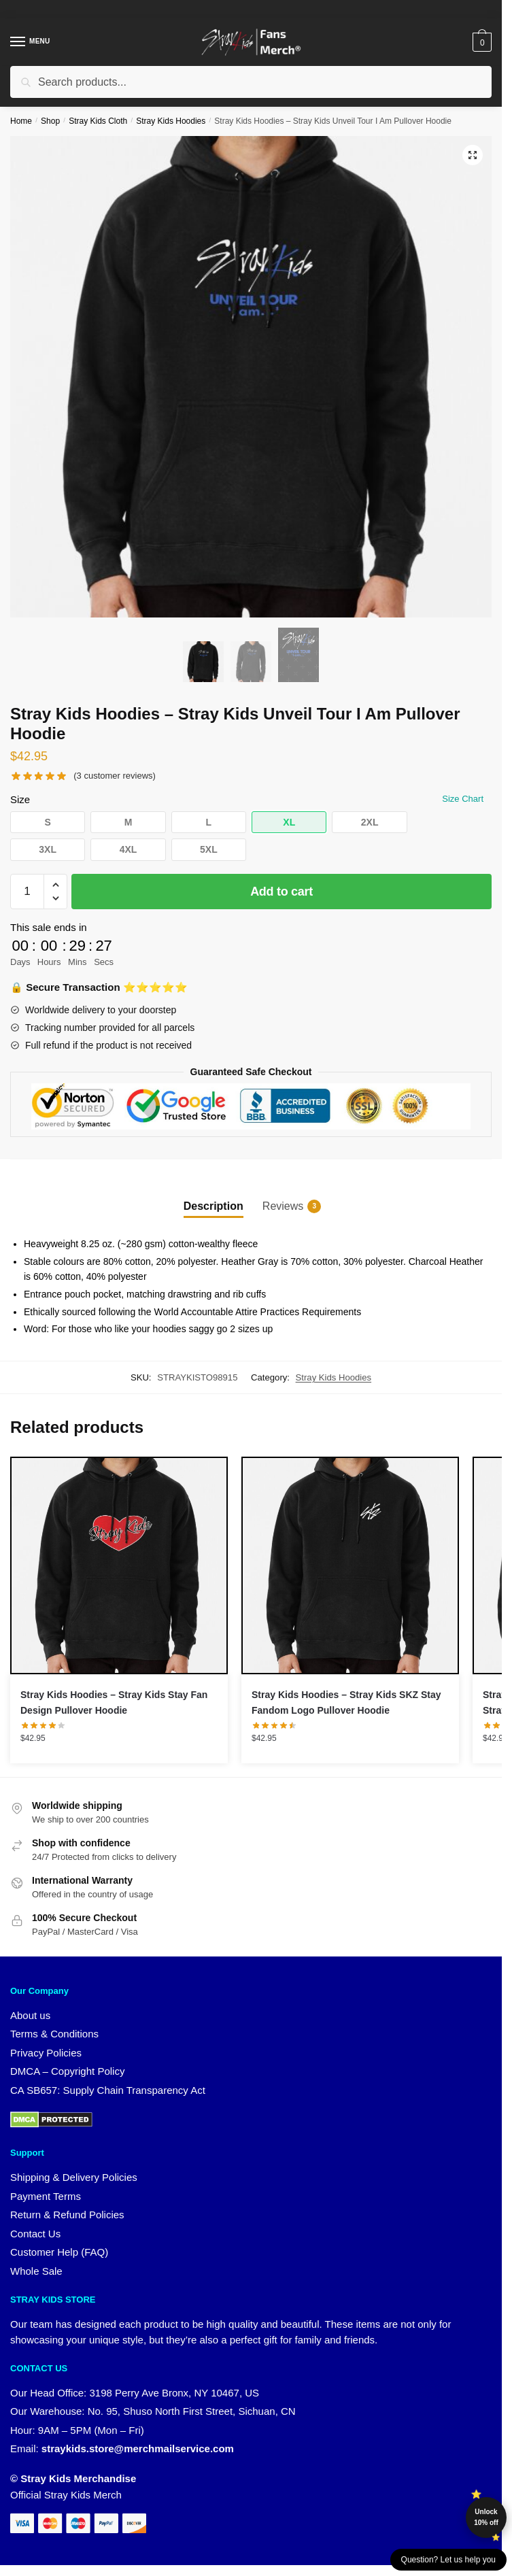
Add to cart (281, 891)
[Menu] (30, 42)
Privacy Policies (46, 2052)
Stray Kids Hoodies (170, 121)
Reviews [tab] (282, 1206)
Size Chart (462, 799)
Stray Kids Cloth (98, 121)
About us (30, 2015)
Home (21, 121)
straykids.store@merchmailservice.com (137, 2448)
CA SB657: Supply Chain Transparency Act (107, 2090)
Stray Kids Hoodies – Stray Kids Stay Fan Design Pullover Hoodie (113, 1702)
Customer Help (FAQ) (59, 2252)
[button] (472, 155)
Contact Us (35, 2233)
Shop (50, 121)
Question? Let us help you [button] (448, 2559)
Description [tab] (213, 1206)
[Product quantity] (27, 891)
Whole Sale (36, 2271)
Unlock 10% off (486, 2517)
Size (20, 799)
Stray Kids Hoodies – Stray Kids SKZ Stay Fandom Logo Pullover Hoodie (346, 1702)
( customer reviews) (114, 775)
